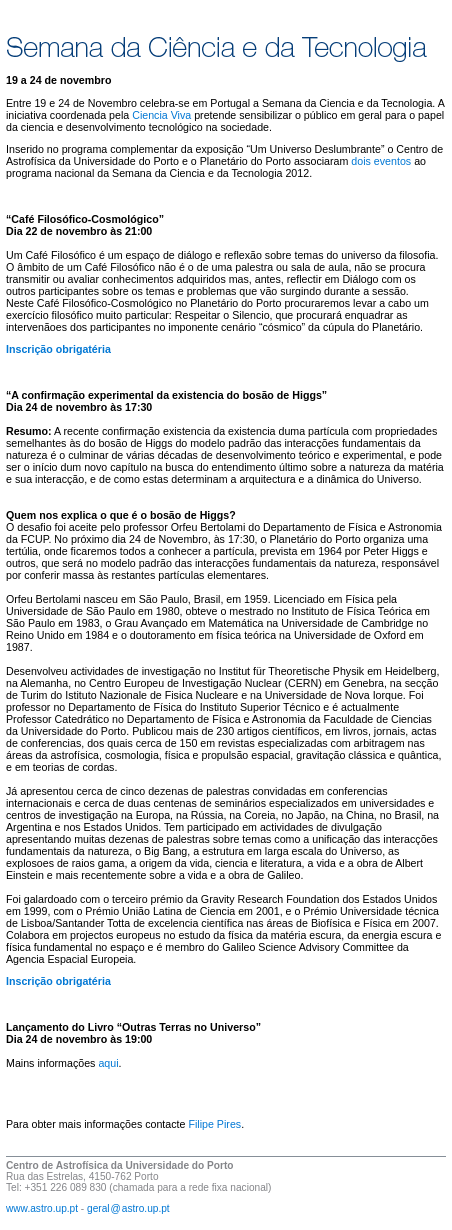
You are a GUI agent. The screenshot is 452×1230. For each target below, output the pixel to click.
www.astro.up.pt (42, 1208)
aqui (108, 1063)
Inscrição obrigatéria (58, 349)
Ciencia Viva (161, 115)
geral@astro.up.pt (128, 1208)
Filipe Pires (214, 1124)
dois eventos (381, 161)
